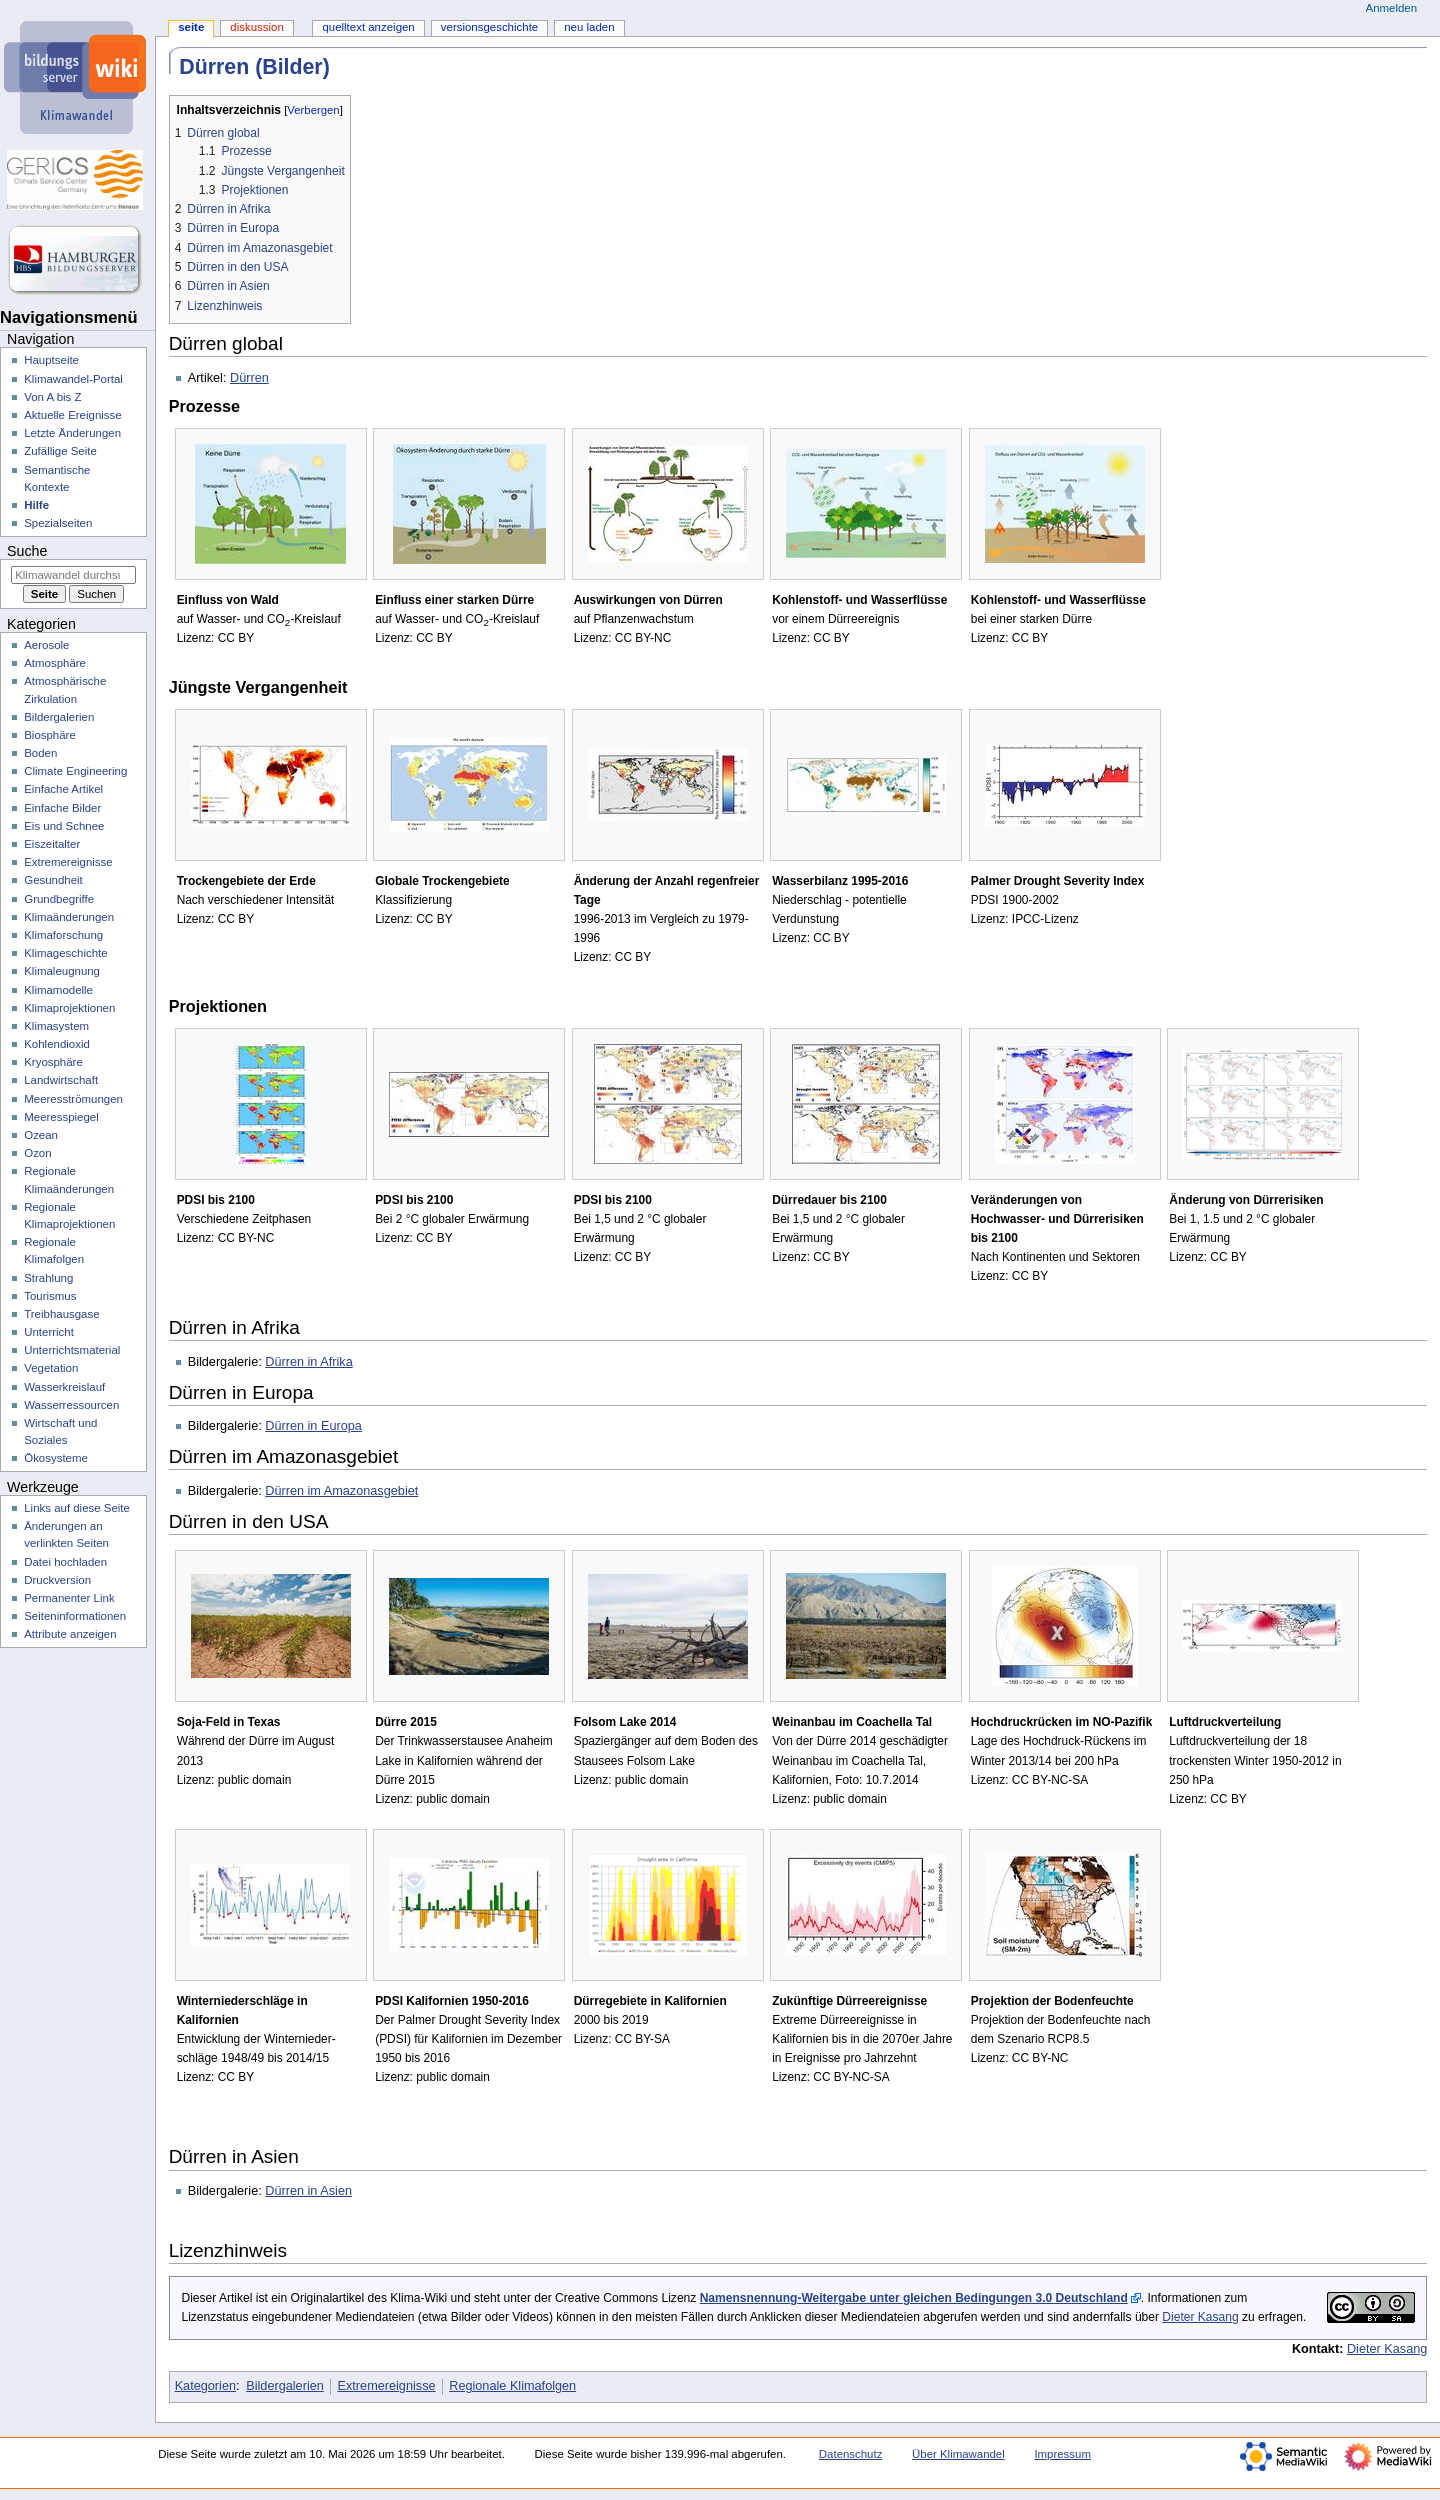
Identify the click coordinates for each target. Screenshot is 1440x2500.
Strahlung (48, 1278)
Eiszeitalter (52, 844)
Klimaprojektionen (69, 1008)
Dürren (249, 378)
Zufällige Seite (60, 451)
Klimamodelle (58, 990)
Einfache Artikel (63, 789)
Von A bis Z (52, 397)
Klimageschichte (65, 953)
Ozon (37, 1153)
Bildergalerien (285, 2386)
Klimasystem (56, 1026)
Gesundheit (53, 880)
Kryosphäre (53, 1062)
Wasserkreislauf (64, 1387)
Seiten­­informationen (75, 1616)
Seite (191, 27)
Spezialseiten (58, 523)
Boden (40, 753)
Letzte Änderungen (72, 433)
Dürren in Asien (308, 2191)
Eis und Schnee (64, 826)
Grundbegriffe (59, 899)
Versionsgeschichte (489, 27)
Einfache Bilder (62, 808)
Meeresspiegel (61, 1117)
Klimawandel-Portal (73, 379)
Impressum (1062, 2454)
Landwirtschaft (61, 1080)
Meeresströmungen (73, 1099)
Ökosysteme (56, 1458)
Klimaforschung (63, 935)
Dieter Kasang (1200, 2317)
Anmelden (1392, 8)
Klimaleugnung (62, 971)
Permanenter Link (69, 1598)
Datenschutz (851, 2454)
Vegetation (51, 1368)
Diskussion (256, 27)
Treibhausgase (61, 1314)
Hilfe (36, 505)
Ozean (41, 1135)
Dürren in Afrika (308, 1362)
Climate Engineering (75, 771)
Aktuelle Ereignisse (72, 415)
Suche (27, 551)
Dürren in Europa (313, 1426)
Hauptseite (51, 360)
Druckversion (57, 1580)
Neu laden (589, 27)
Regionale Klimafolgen (512, 2386)
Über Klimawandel (958, 2454)
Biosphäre (50, 735)
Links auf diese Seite (77, 1508)
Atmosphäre (55, 663)
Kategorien (205, 2386)
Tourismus (50, 1296)
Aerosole (46, 645)
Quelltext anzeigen (368, 27)
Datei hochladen (65, 1562)
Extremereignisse (387, 2386)
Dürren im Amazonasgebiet (341, 1491)
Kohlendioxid (57, 1044)
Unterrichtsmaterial (72, 1350)
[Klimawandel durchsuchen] (73, 575)
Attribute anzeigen (70, 1634)
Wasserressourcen (71, 1405)
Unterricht (49, 1332)
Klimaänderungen (69, 917)
